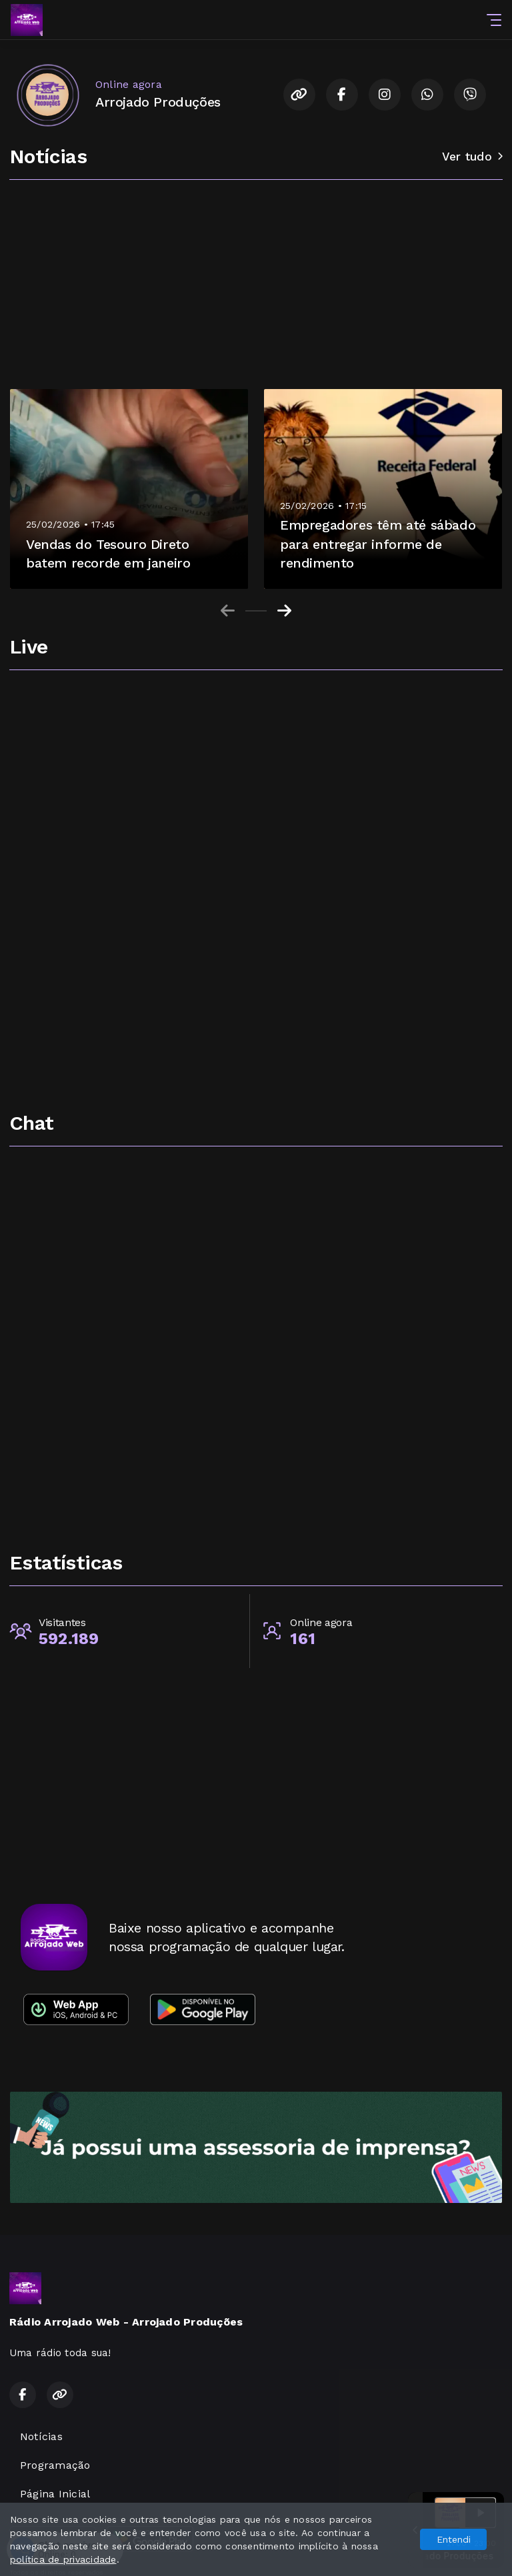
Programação (55, 2465)
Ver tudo (472, 156)
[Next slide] (284, 611)
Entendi (454, 2539)
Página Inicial (55, 2493)
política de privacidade (63, 2559)
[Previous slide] (228, 611)
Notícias (41, 2436)
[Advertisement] (256, 288)
